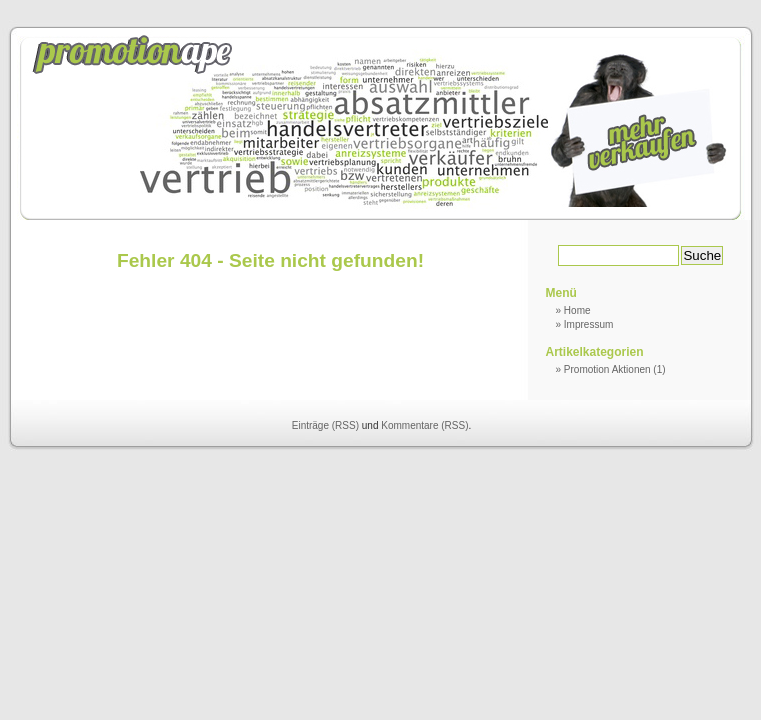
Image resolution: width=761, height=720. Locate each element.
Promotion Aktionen (607, 369)
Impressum (588, 324)
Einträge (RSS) (325, 425)
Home (577, 310)
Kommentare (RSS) (424, 425)
